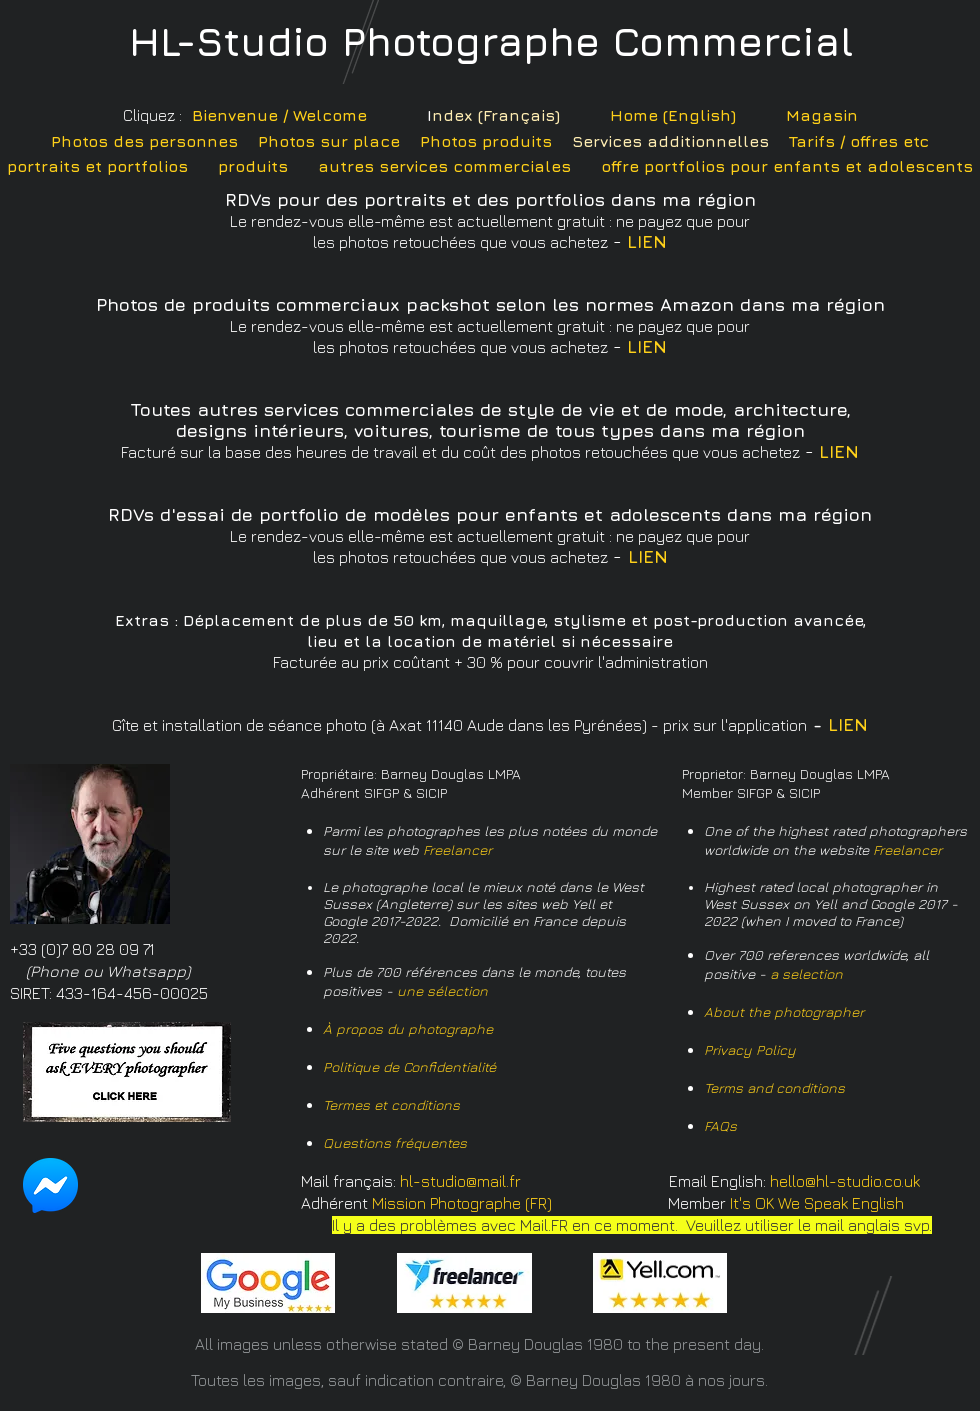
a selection (806, 973)
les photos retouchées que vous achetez (460, 557)
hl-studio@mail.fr (460, 1181)
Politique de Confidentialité (409, 1066)
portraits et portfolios (97, 166)
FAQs (720, 1125)
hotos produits (491, 141)
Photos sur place (329, 141)
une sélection (442, 990)
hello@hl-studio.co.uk (845, 1181)
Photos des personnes (144, 141)
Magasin (822, 115)
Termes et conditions (391, 1104)
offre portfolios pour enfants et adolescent (782, 166)
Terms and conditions (774, 1087)
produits (253, 166)
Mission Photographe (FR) (462, 1203)
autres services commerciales (444, 166)
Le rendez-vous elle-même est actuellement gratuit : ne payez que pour (490, 536)
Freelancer (457, 849)
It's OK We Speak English (817, 1203)
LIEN (647, 241)
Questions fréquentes (395, 1142)
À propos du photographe (408, 1028)
